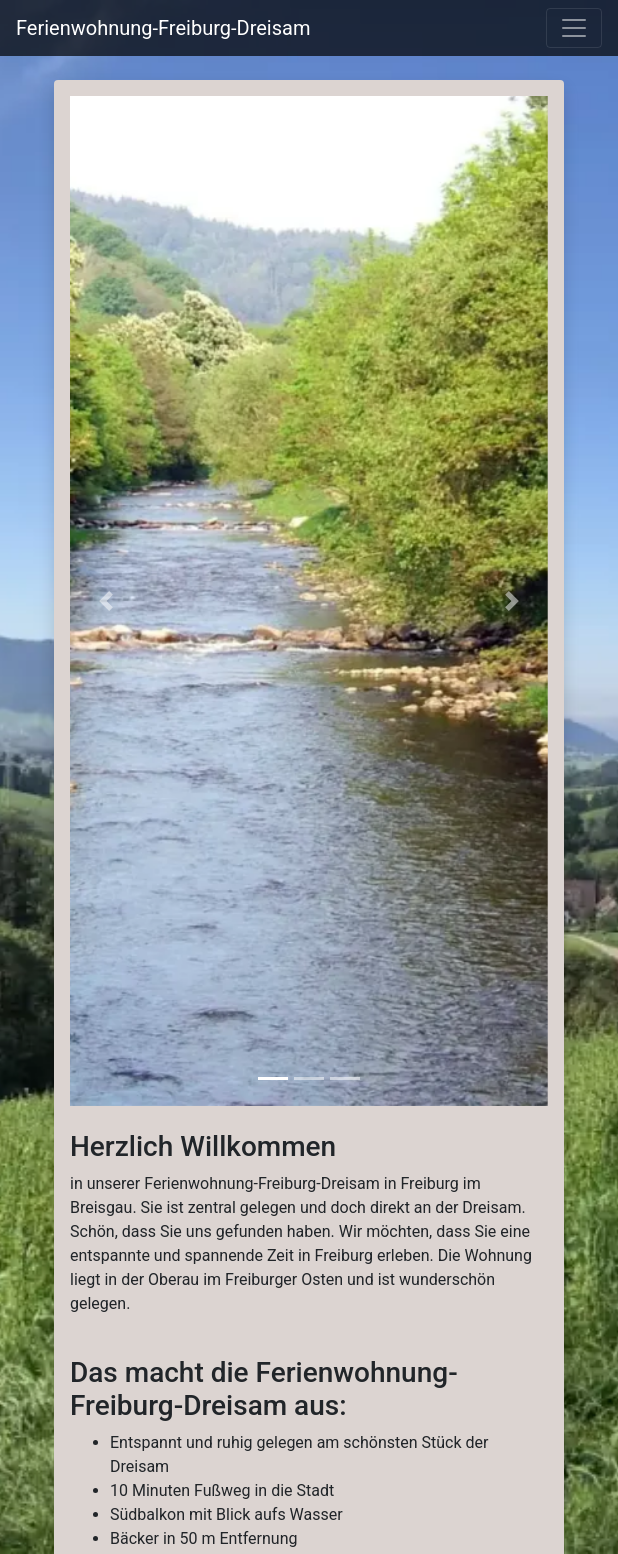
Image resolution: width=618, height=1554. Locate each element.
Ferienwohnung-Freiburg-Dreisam (163, 28)
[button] (106, 601)
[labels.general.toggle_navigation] (574, 28)
